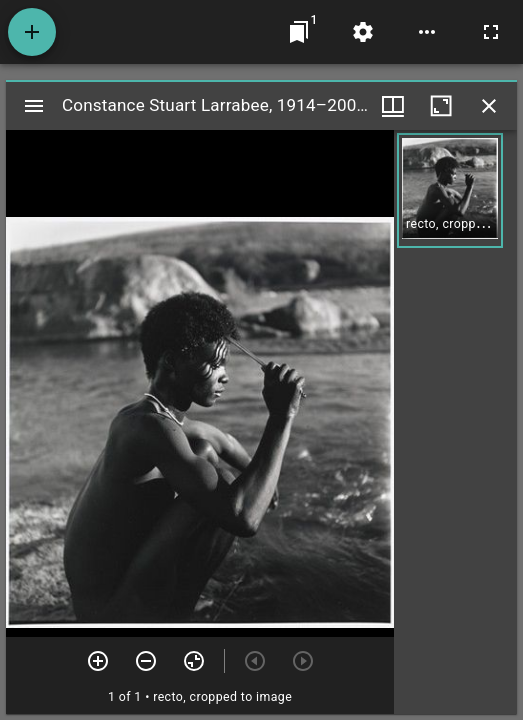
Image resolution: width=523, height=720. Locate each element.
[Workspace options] (427, 32)
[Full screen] (491, 32)
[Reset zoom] (194, 661)
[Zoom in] (98, 661)
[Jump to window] (299, 32)
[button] (450, 190)
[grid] (455, 422)
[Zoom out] (146, 661)
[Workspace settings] (363, 32)
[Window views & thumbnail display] (393, 106)
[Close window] (489, 106)
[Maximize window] (441, 106)
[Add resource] (32, 32)
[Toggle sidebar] (34, 106)
